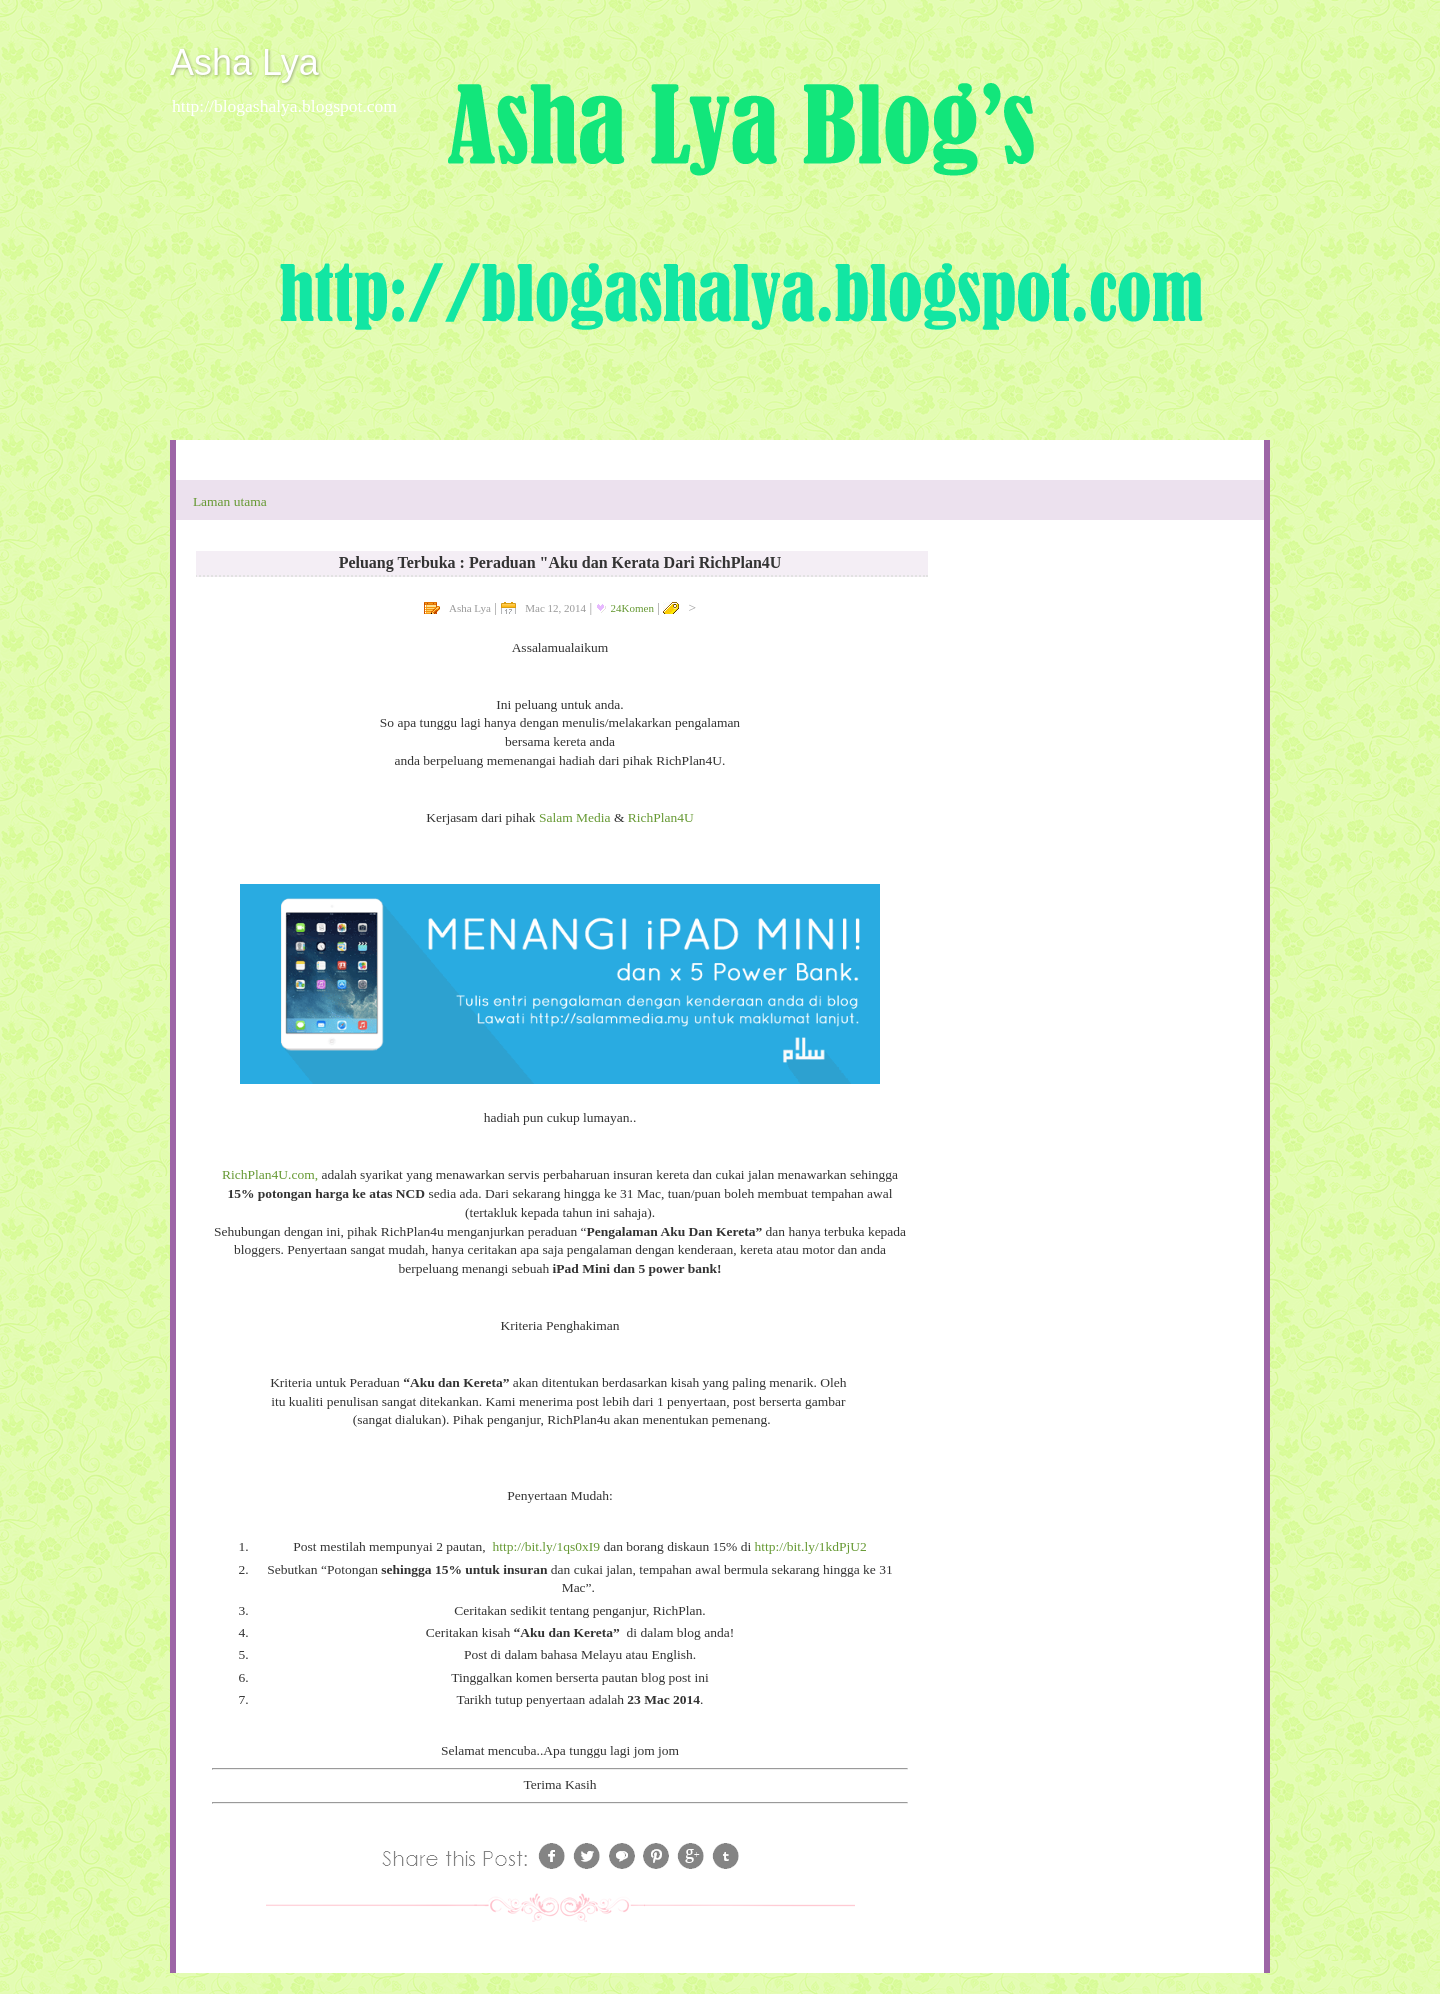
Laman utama (230, 501)
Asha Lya (244, 62)
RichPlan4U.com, (270, 1174)
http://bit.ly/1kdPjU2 (811, 1546)
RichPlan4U (661, 817)
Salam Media (575, 817)
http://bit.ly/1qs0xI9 (546, 1546)
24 (632, 608)
